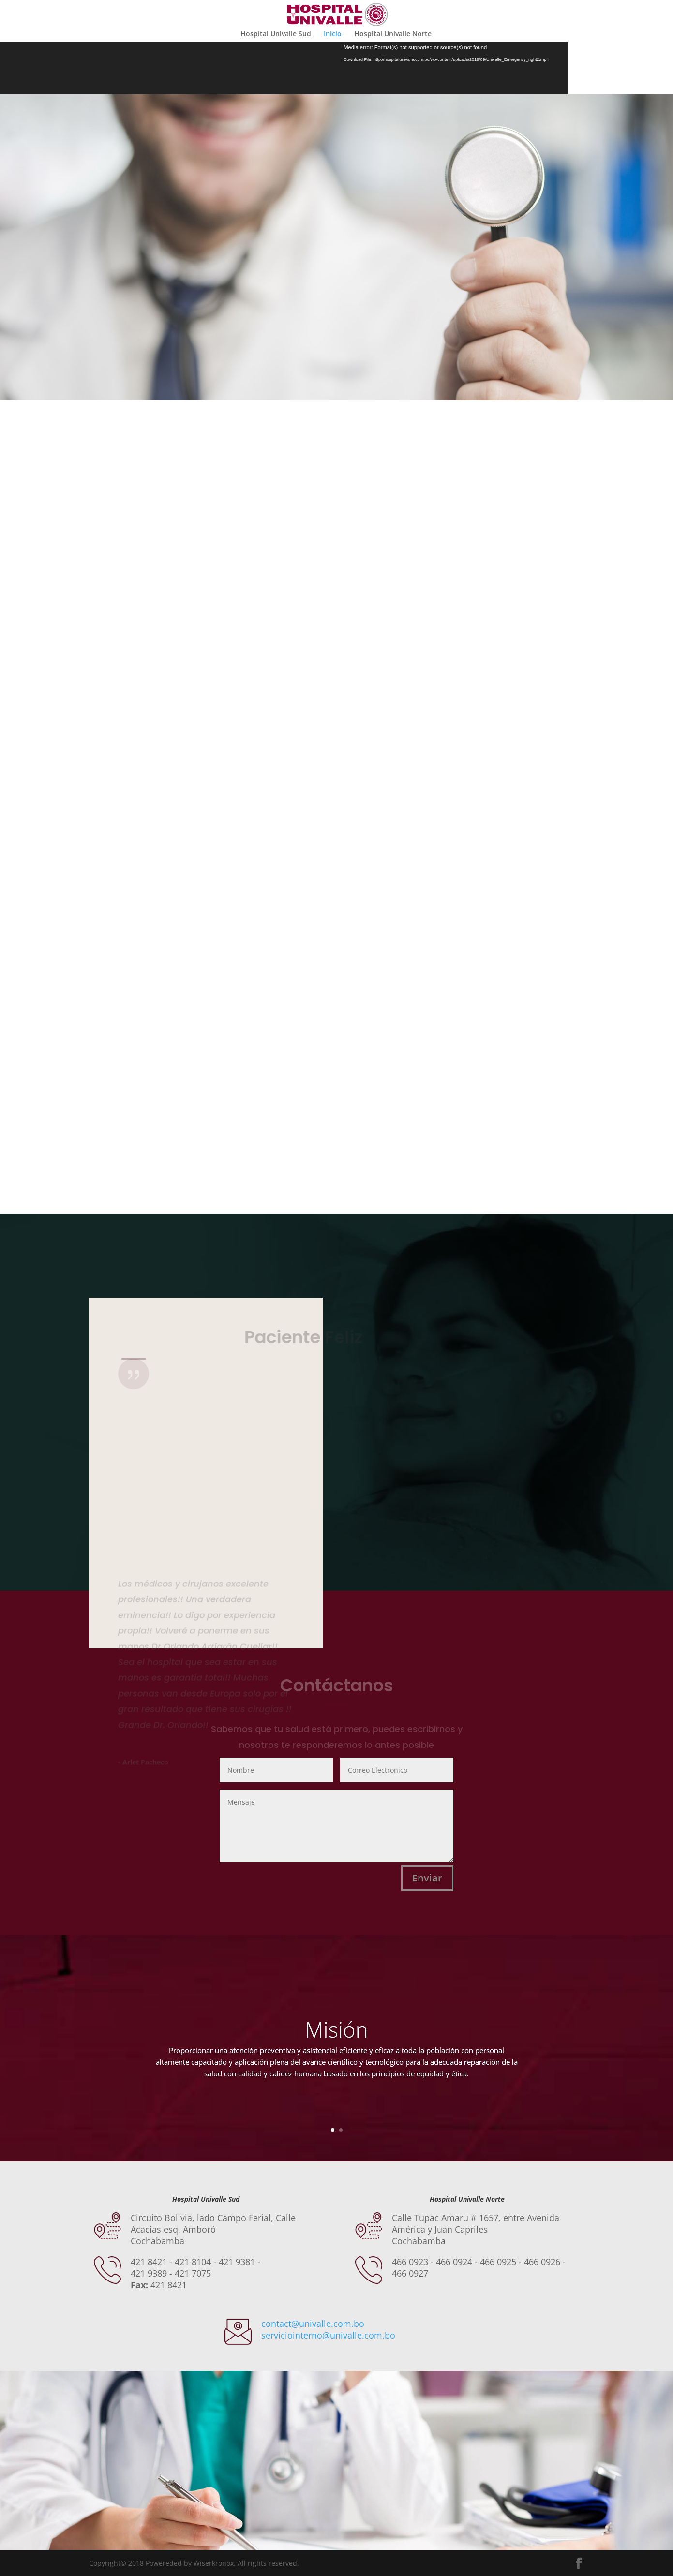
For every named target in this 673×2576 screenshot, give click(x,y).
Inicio (333, 34)
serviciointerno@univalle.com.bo (328, 2335)
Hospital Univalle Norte (393, 34)
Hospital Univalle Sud (275, 34)
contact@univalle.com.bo (312, 2323)
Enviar (427, 1877)
